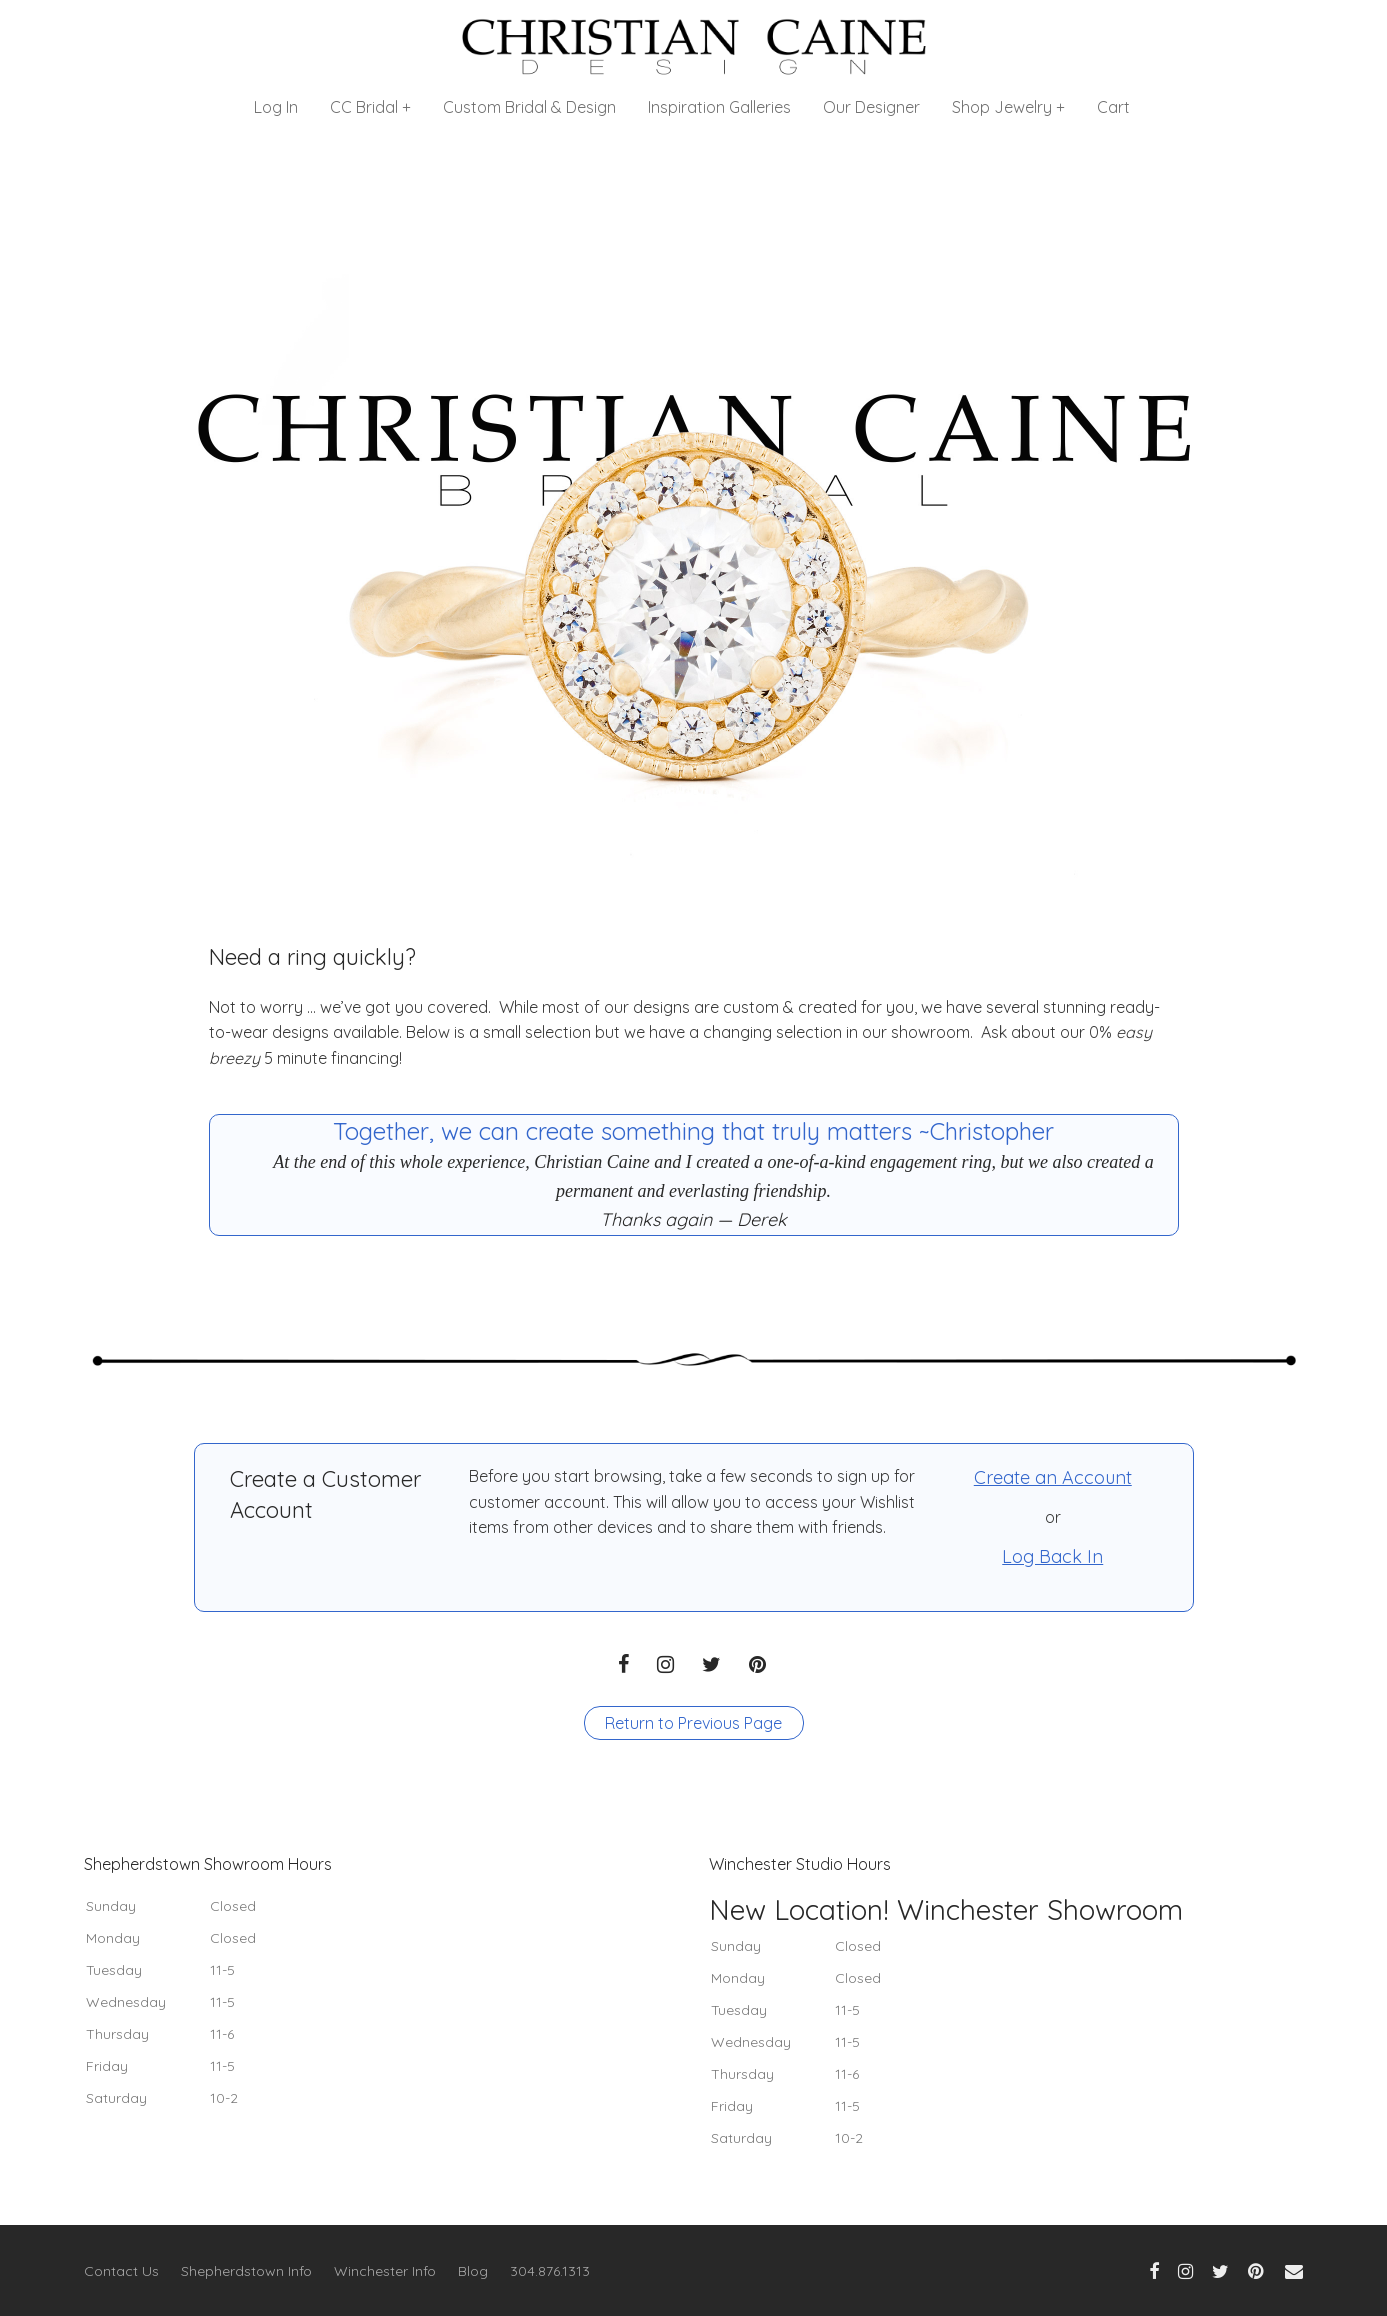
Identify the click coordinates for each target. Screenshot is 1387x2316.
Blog (473, 2271)
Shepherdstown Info (246, 2271)
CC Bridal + (370, 107)
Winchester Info (385, 2271)
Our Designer (871, 107)
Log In (276, 107)
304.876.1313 (550, 2271)
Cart (1113, 107)
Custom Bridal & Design (529, 107)
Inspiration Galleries (719, 107)
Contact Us (121, 2271)
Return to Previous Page (693, 1723)
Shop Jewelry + (1008, 107)
